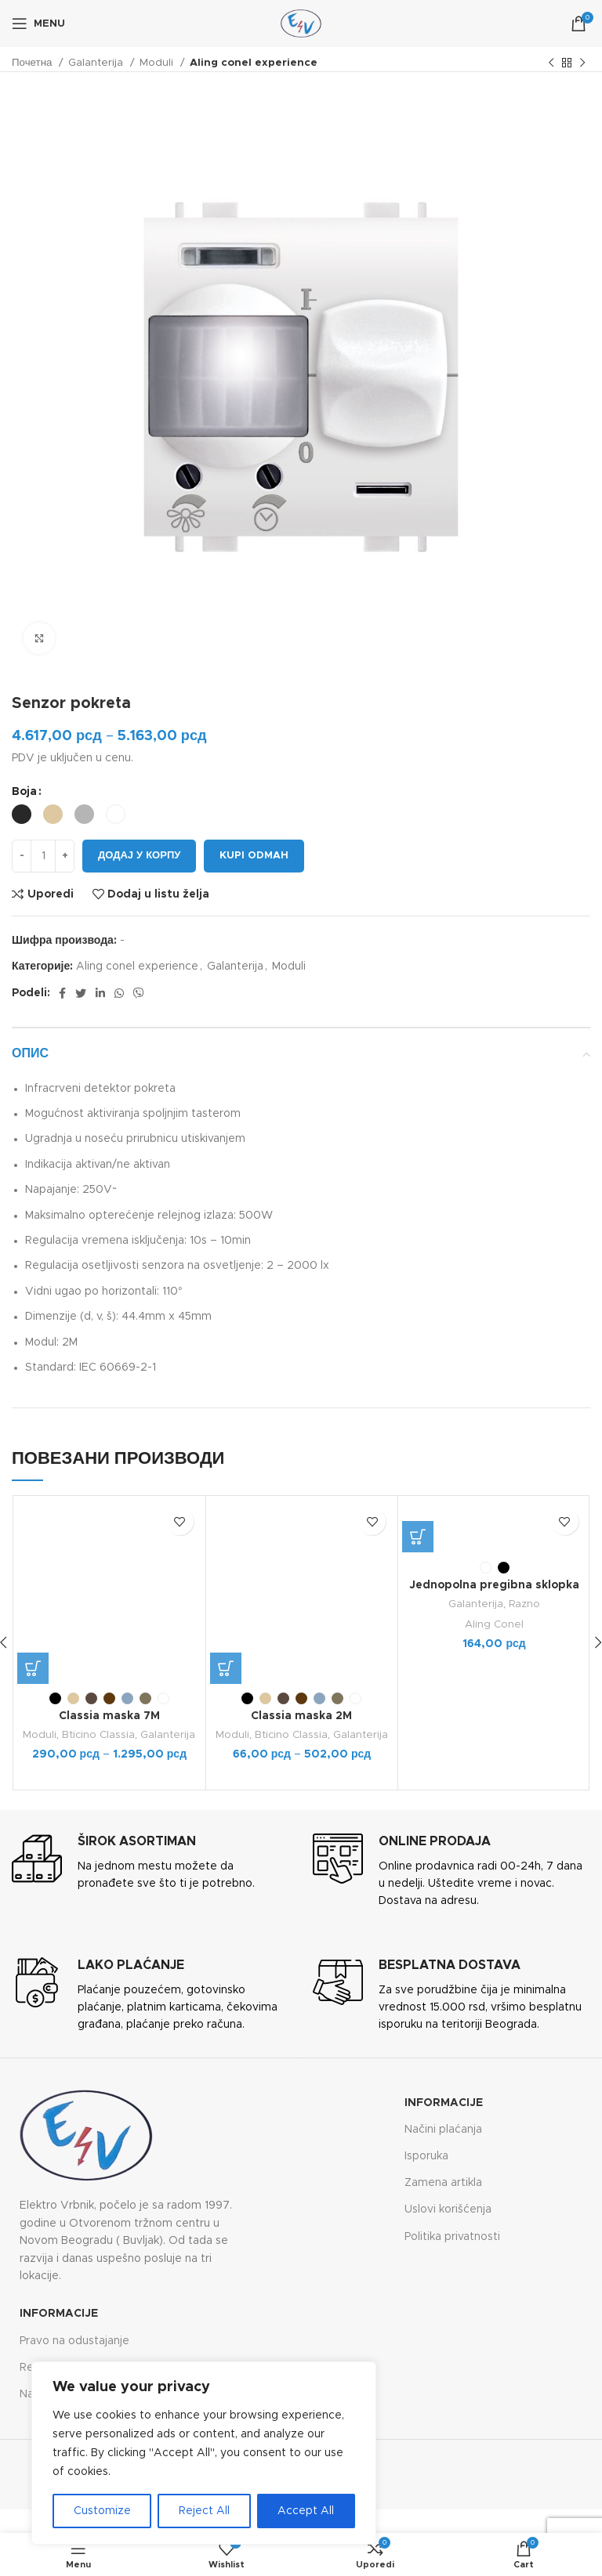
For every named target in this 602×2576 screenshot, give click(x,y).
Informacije (443, 2102)
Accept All (305, 2511)
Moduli (158, 62)
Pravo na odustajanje (74, 2341)
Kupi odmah (253, 856)
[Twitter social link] (81, 993)
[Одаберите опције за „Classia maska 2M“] (225, 1668)
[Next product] (582, 63)
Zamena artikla (443, 2182)
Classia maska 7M (109, 1716)
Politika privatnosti (452, 2236)
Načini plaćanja (443, 2129)
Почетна (33, 62)
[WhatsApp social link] (119, 993)
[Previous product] (551, 63)
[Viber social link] (139, 993)
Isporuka (426, 2156)
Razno (524, 1604)
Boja (24, 791)
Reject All (204, 2511)
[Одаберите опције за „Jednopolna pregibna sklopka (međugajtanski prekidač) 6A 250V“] (417, 1536)
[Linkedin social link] (100, 993)
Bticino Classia (98, 1734)
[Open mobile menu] (38, 23)
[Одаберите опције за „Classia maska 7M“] (33, 1668)
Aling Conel (494, 1624)
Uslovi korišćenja (447, 2209)
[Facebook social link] (62, 993)
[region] (203, 2453)
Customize (102, 2511)
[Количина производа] (43, 856)
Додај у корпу (139, 856)
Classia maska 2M (301, 1716)
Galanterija (97, 62)
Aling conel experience (253, 62)
